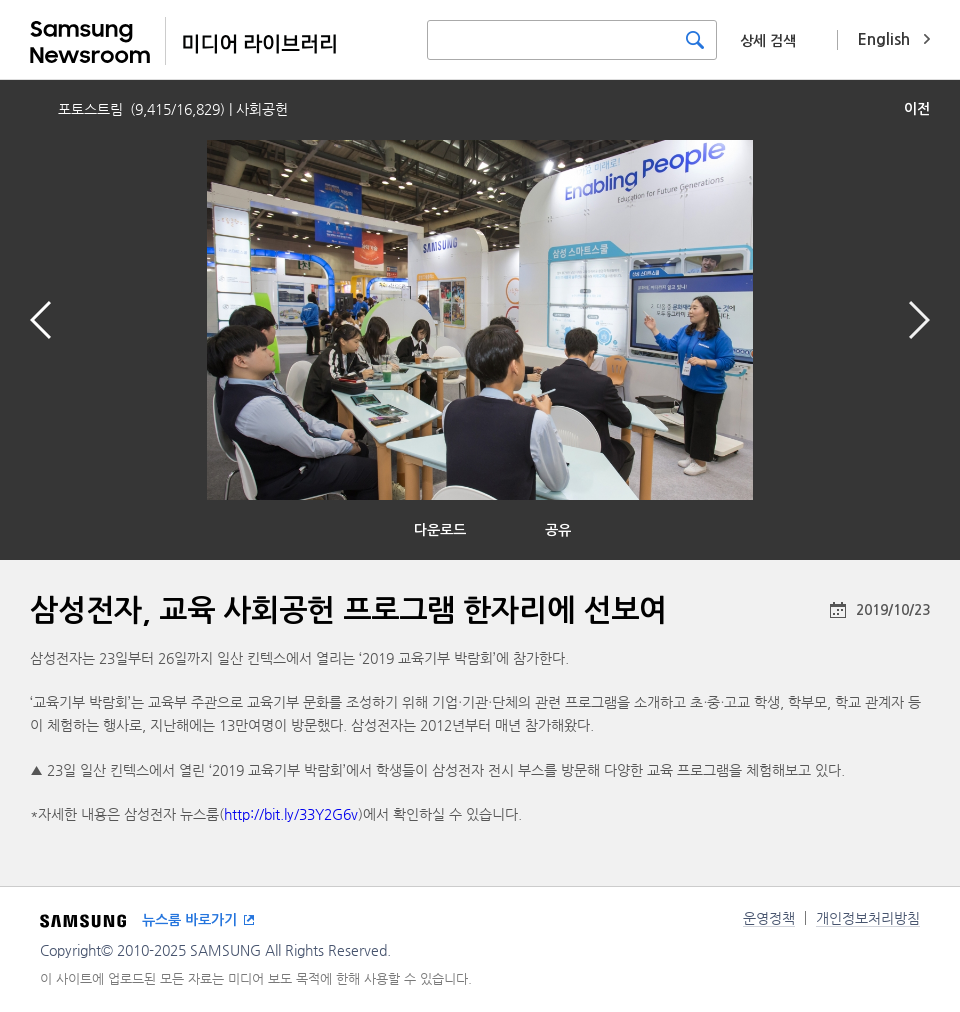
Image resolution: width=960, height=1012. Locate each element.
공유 (558, 530)
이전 (917, 109)
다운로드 (440, 530)
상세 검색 (768, 41)
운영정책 (769, 918)
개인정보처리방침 (868, 918)
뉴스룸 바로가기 (189, 920)
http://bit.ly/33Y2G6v (291, 814)
